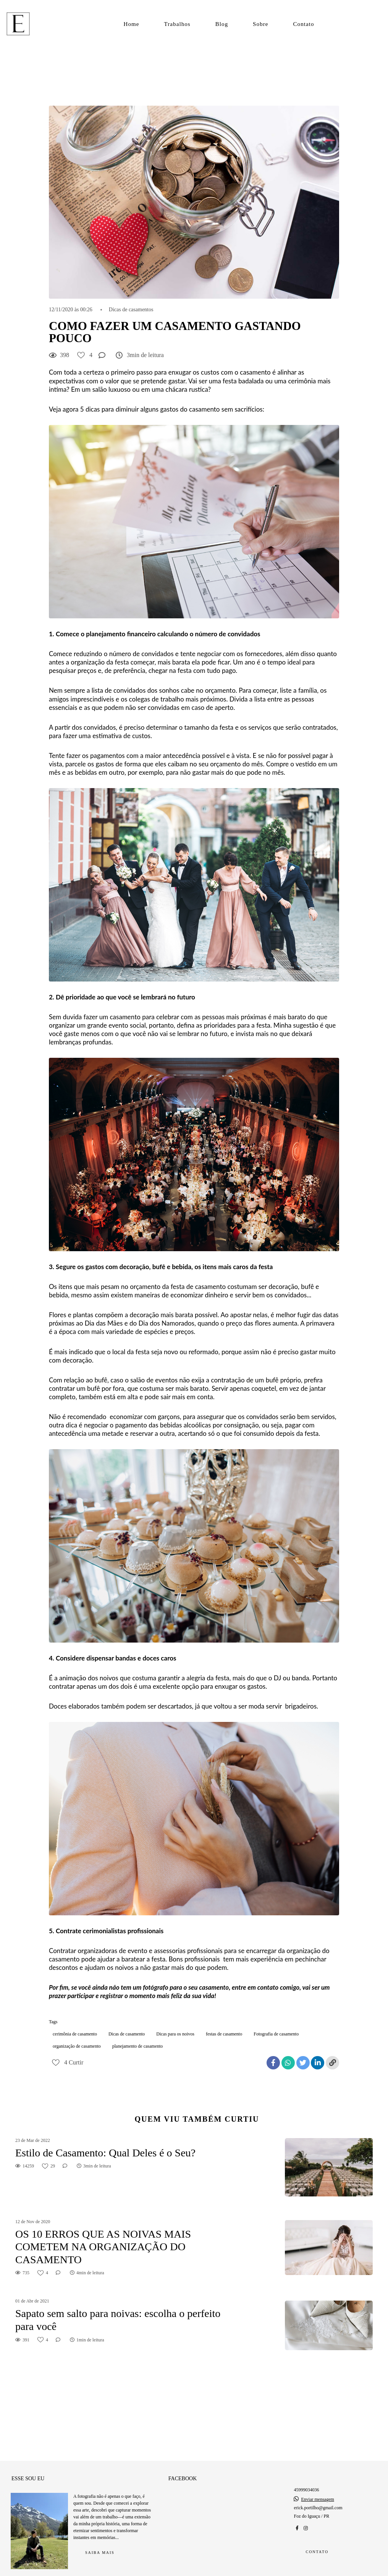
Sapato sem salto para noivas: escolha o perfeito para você (117, 2319)
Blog (221, 24)
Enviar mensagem (317, 2491)
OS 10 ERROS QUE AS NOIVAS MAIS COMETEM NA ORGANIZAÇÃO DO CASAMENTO (103, 2246)
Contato (303, 24)
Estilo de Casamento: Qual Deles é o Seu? (105, 2153)
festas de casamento (224, 2034)
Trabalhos (177, 24)
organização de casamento (77, 2046)
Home (131, 24)
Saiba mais (100, 2544)
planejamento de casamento (137, 2046)
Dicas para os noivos (175, 2034)
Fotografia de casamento (276, 2034)
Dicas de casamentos (131, 309)
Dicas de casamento (126, 2034)
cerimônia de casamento (75, 2034)
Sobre (260, 24)
